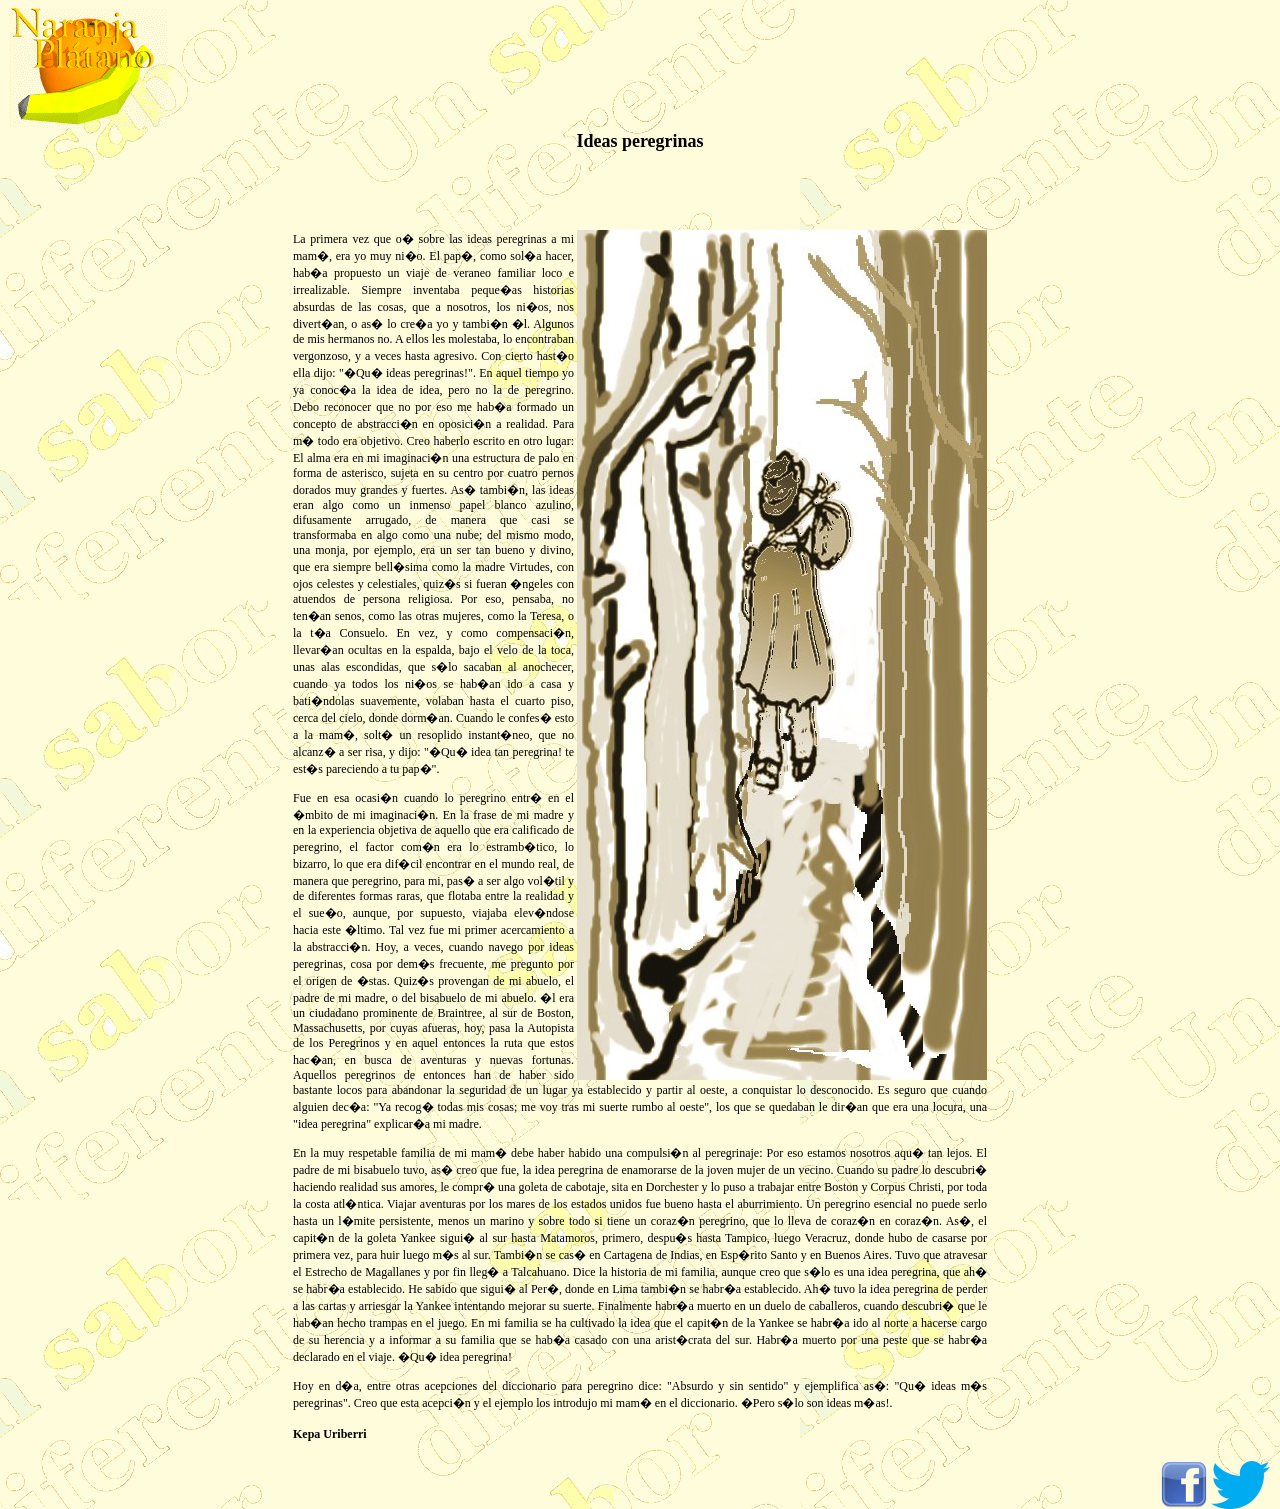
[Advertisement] (80, 450)
